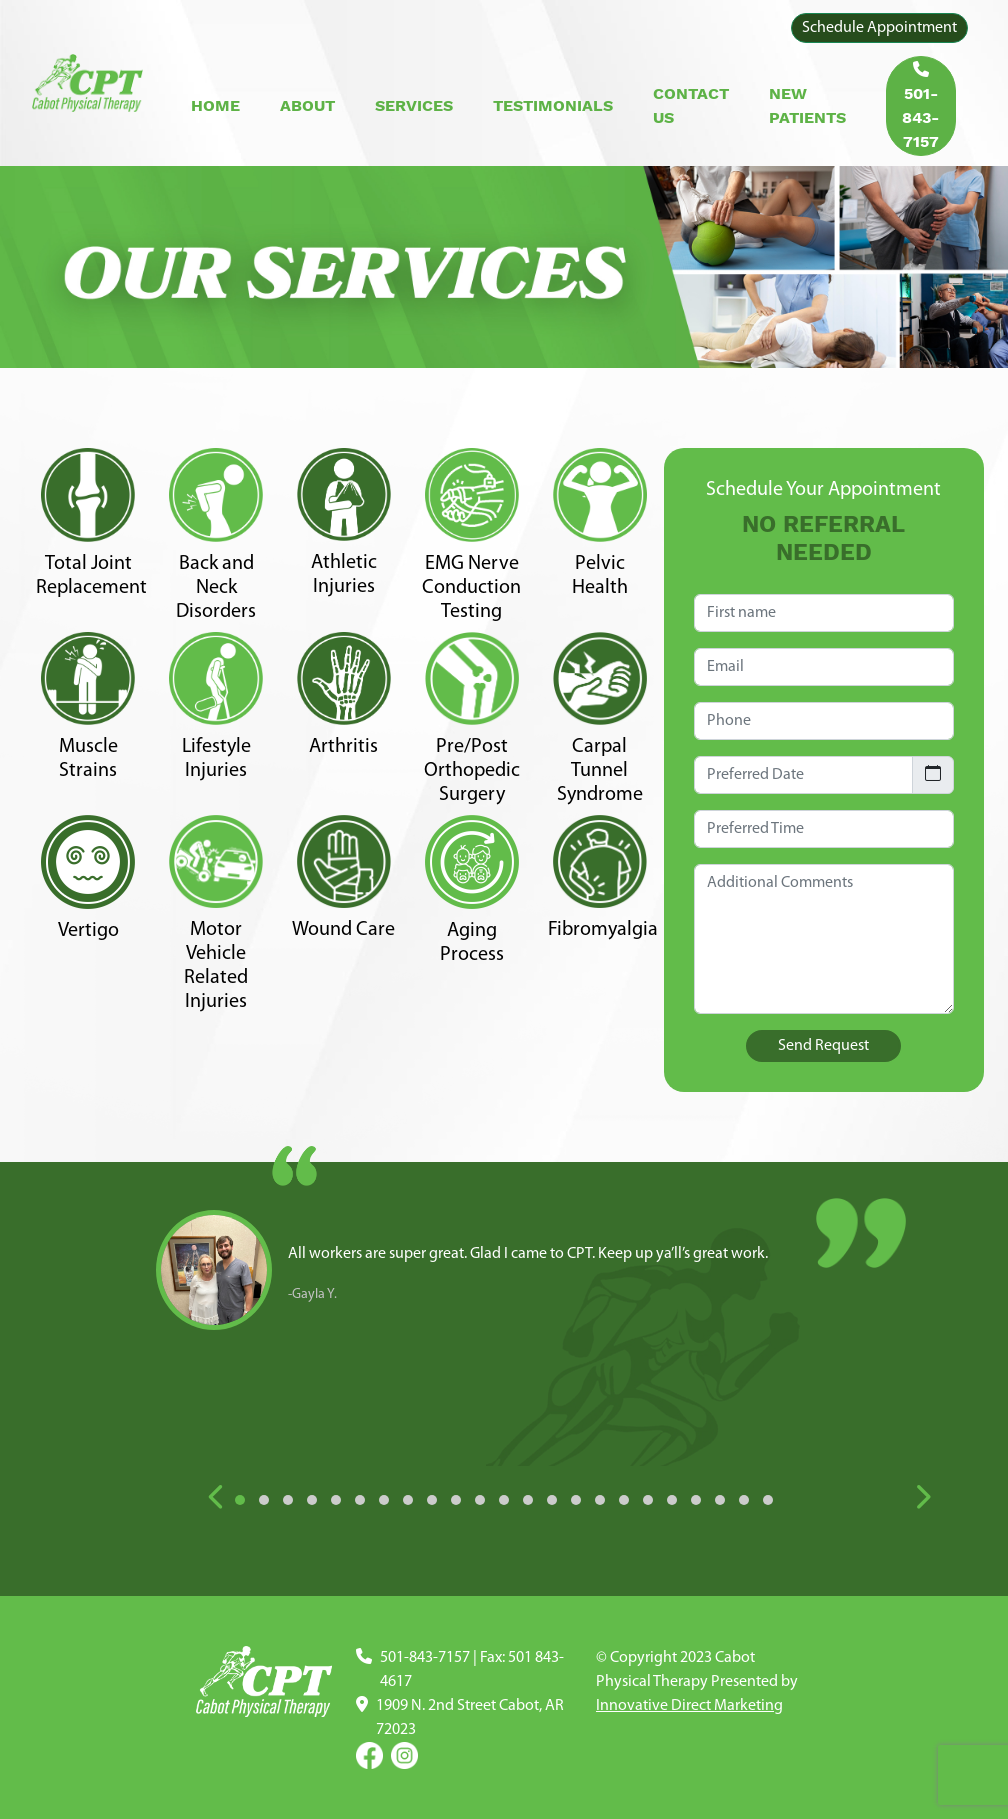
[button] (240, 1500)
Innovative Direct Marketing (689, 1706)
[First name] (824, 613)
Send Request (823, 1046)
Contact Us (691, 105)
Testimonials (553, 105)
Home (215, 105)
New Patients (807, 105)
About (307, 105)
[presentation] (217, 1499)
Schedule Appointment (879, 28)
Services (414, 105)
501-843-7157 (920, 106)
